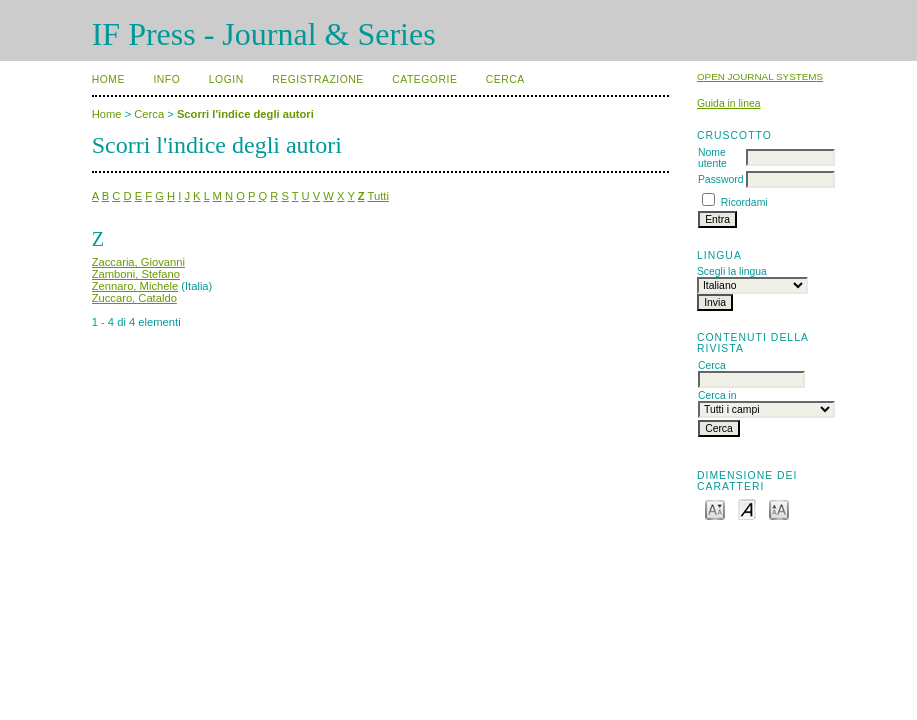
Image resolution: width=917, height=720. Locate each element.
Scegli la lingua (732, 271)
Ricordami (744, 202)
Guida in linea (729, 103)
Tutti (378, 196)
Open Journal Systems (760, 76)
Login (226, 79)
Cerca (505, 79)
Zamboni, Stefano (136, 274)
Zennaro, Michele (135, 286)
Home (108, 79)
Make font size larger (779, 508)
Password (721, 179)
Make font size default (747, 508)
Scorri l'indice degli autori (245, 114)
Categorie (424, 79)
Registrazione (318, 79)
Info (166, 79)
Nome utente (712, 158)
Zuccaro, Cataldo (134, 298)
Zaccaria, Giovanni (138, 262)
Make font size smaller (715, 508)
